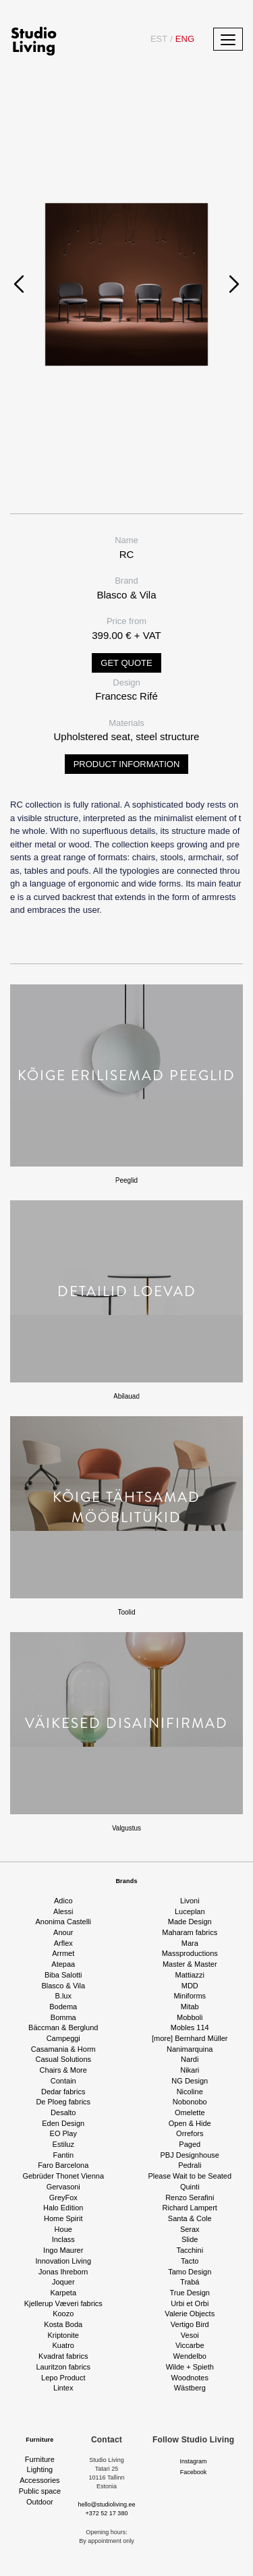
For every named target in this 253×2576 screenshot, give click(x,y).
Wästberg (190, 2388)
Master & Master (190, 1964)
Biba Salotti (63, 1975)
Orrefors (189, 2133)
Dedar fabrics (63, 2092)
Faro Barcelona (63, 2165)
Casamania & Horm (63, 2049)
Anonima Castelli (63, 1921)
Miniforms (189, 1996)
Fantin (63, 2155)
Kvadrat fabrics (63, 2356)
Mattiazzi (189, 1975)
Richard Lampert (190, 2208)
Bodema (63, 2007)
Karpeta (63, 2293)
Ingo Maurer (63, 2250)
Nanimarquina (190, 2049)
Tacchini (189, 2250)
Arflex (63, 1943)
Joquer (63, 2282)
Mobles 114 (190, 2027)
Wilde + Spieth (190, 2367)
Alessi (63, 1911)
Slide (189, 2239)
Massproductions (190, 1953)
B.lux (63, 1996)
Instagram (193, 2461)
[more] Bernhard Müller (190, 2038)
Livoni (190, 1901)
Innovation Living (63, 2261)
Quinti (190, 2187)
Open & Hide (190, 2123)
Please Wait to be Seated (189, 2176)
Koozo (63, 2313)
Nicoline (190, 2092)
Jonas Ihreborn (63, 2272)
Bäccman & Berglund (63, 2027)
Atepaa (63, 1964)
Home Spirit (63, 2218)
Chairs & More (63, 2070)
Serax (190, 2229)
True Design (189, 2293)
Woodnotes (189, 2378)
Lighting (40, 2469)
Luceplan (190, 1911)
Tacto (189, 2261)
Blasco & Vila (63, 1986)
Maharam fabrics (189, 1932)
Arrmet (63, 1953)
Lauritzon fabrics (63, 2367)
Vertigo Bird (190, 2324)
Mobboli (190, 2017)
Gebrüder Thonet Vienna (63, 2176)
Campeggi (63, 2038)
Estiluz (63, 2144)
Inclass (63, 2239)
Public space (40, 2491)
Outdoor (39, 2502)
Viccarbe (189, 2345)
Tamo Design (189, 2272)
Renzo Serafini (189, 2197)
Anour (63, 1932)
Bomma (63, 2017)
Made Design (190, 1921)
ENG (182, 39)
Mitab (190, 2007)
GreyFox (63, 2197)
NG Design (189, 2081)
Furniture (39, 2439)
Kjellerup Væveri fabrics (63, 2303)
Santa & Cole (190, 2218)
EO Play (63, 2133)
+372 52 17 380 (107, 2513)
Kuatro (63, 2345)
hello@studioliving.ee (106, 2504)
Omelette (190, 2112)
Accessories (39, 2480)
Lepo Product (63, 2378)
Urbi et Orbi (189, 2303)
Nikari (189, 2070)
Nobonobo (190, 2102)
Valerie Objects (190, 2313)
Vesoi (190, 2335)
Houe (63, 2229)
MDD (189, 1986)
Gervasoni (63, 2187)
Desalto (63, 2112)
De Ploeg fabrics (63, 2102)
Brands (126, 1881)
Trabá (189, 2282)
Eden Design (63, 2123)
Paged (189, 2144)
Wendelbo (189, 2356)
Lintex (63, 2388)
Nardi (189, 2059)
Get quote (126, 663)
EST (158, 39)
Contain (63, 2081)
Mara (189, 1943)
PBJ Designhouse (190, 2155)
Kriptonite (63, 2335)
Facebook (193, 2472)
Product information (127, 764)
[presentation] (19, 284)
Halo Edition (63, 2208)
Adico (63, 1901)
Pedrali (189, 2165)
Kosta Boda (63, 2324)
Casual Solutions (63, 2059)
